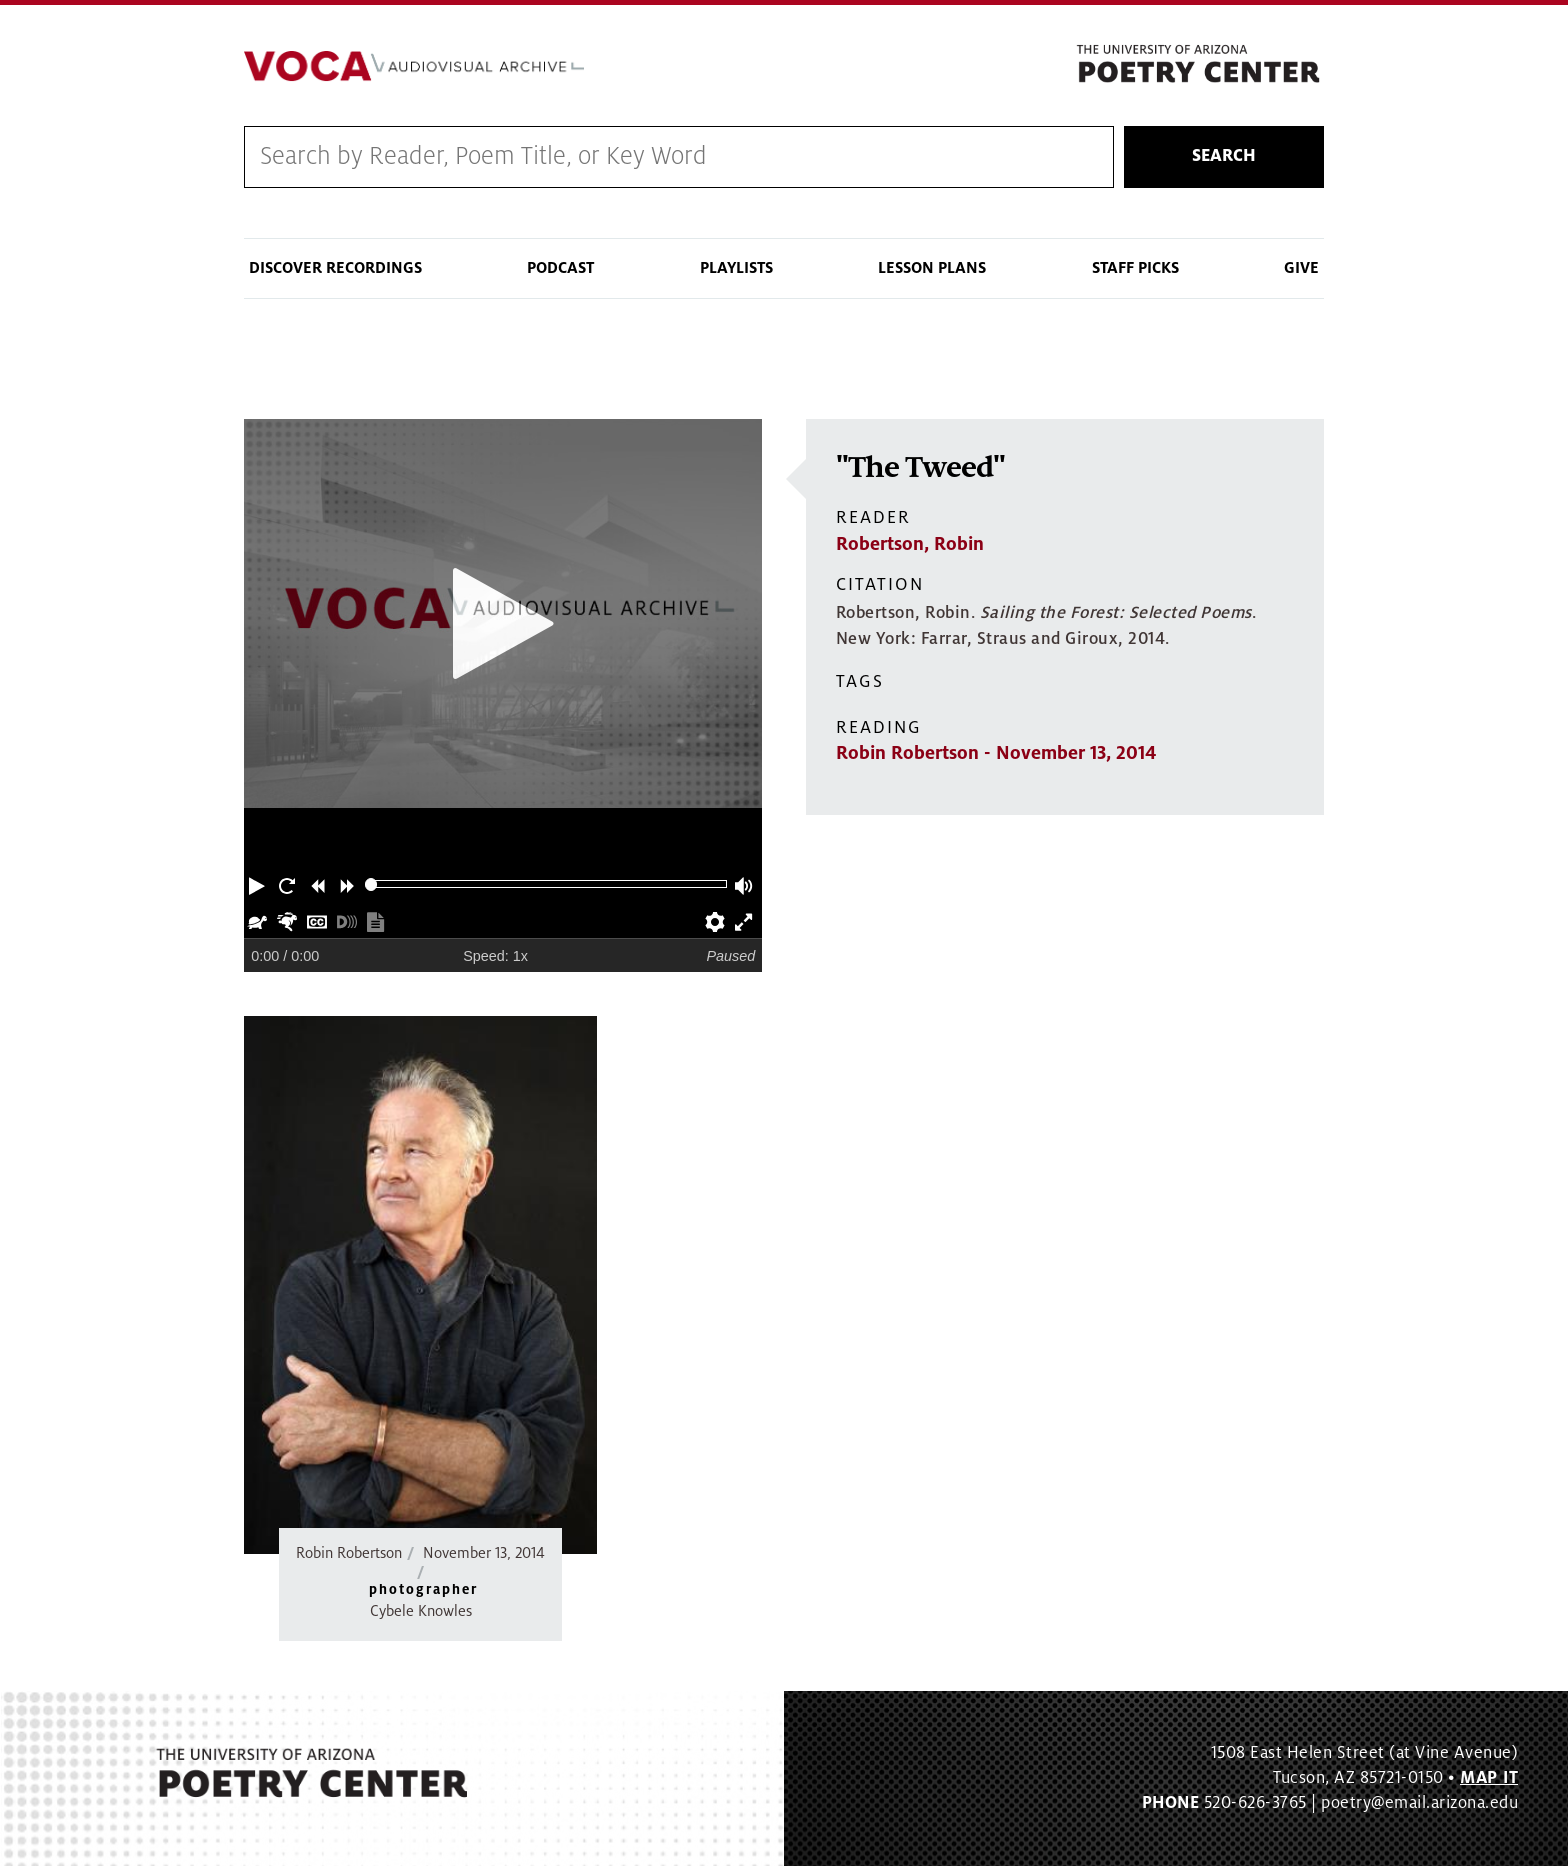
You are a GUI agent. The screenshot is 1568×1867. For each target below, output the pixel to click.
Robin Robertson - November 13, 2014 (996, 754)
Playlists (736, 268)
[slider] (371, 884)
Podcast (560, 268)
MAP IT (1489, 1778)
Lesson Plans (932, 268)
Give (1301, 268)
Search (1224, 157)
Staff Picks (1135, 268)
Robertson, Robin (910, 544)
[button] (259, 884)
